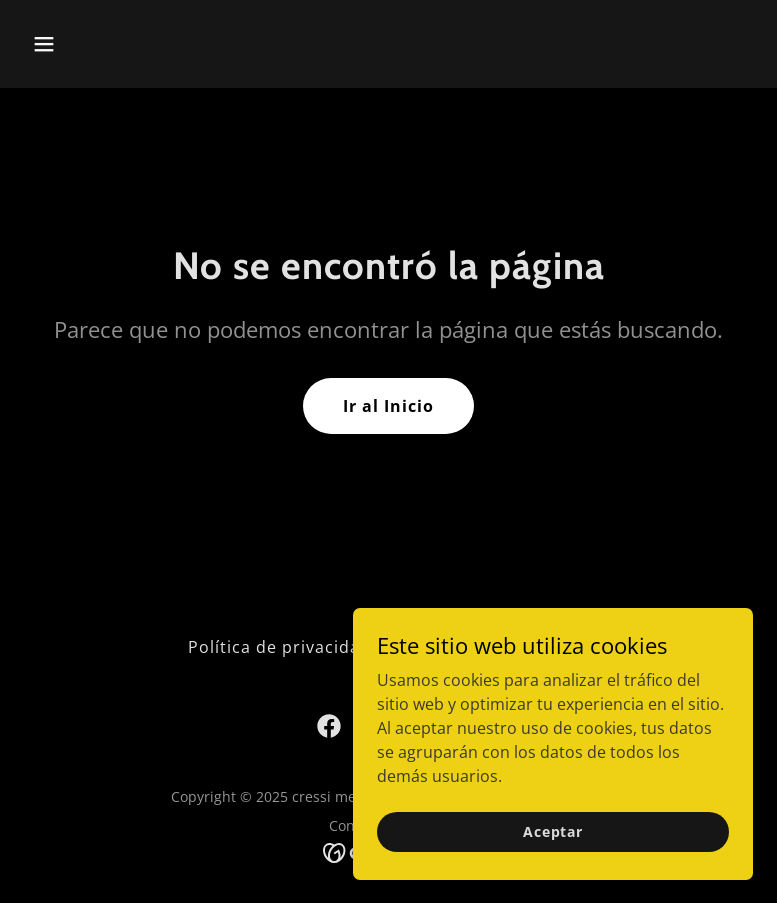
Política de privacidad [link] (279, 647)
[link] (329, 726)
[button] (107, 44)
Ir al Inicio (388, 406)
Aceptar (553, 831)
